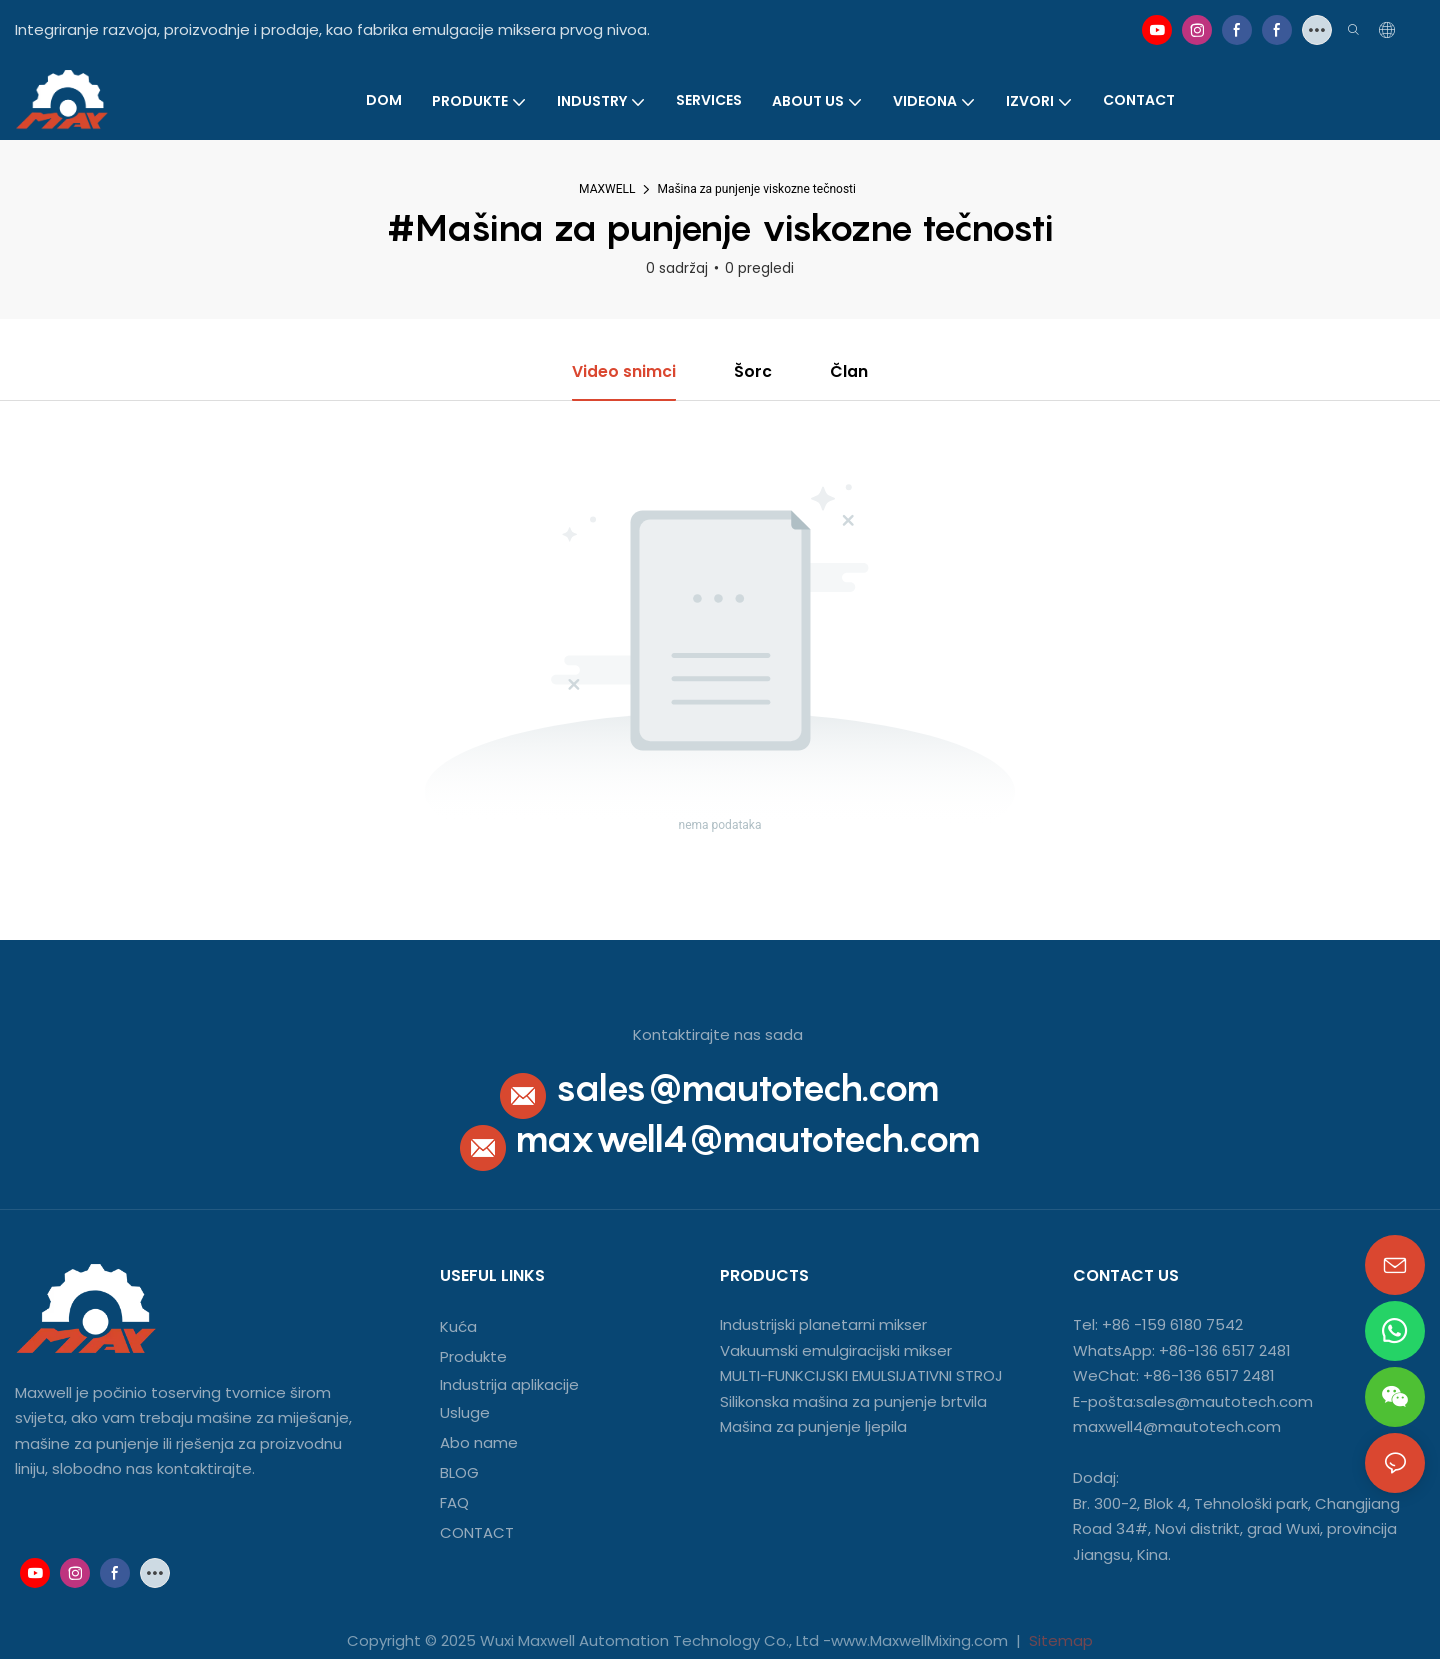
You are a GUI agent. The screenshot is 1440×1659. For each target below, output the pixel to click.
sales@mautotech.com (747, 1087)
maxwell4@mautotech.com (748, 1139)
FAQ (454, 1502)
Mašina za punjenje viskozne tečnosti (756, 189)
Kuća (458, 1327)
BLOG (459, 1472)
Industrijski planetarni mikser (823, 1325)
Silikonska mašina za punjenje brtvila (853, 1401)
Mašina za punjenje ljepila (813, 1427)
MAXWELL (607, 189)
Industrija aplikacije (509, 1385)
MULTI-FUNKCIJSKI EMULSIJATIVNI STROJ (861, 1376)
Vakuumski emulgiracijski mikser (836, 1350)
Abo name (479, 1442)
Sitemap (1059, 1640)
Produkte (473, 1357)
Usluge (465, 1412)
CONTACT (479, 1532)
